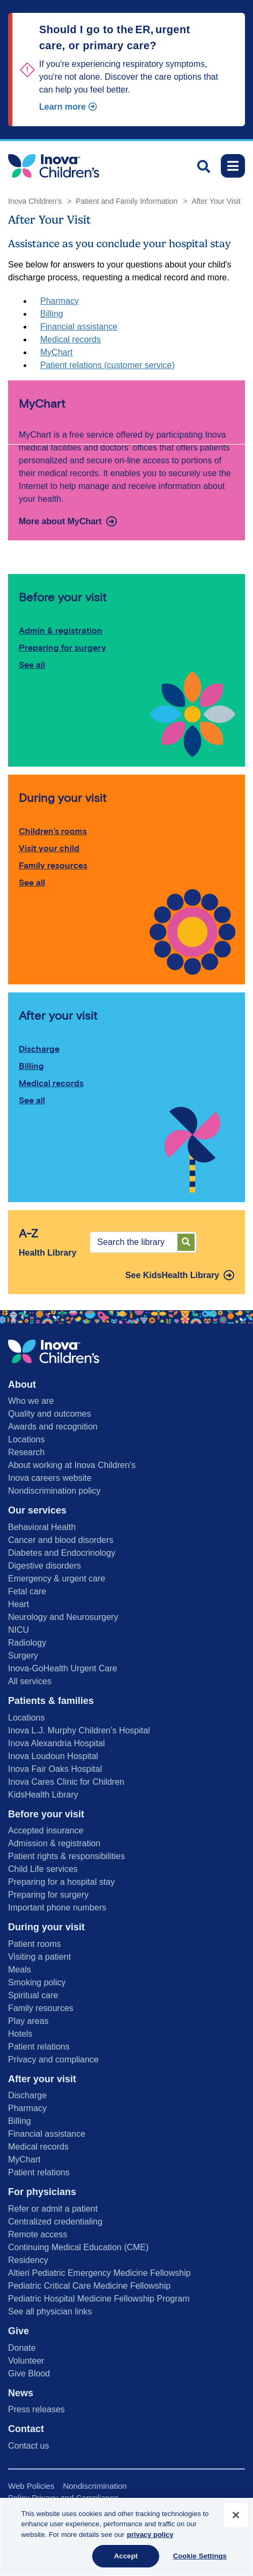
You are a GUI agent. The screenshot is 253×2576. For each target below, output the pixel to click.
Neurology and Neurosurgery (63, 1617)
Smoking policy (37, 1982)
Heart (18, 1604)
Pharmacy (59, 300)
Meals (19, 1969)
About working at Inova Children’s (72, 1465)
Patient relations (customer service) (107, 365)
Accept (126, 2556)
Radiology (27, 1642)
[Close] (236, 2515)
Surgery (23, 1655)
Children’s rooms (53, 831)
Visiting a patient (39, 1956)
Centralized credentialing (55, 2221)
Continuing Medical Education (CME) (78, 2247)
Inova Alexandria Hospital (56, 1743)
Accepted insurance (46, 1830)
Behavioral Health (42, 1527)
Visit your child (49, 848)
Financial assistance (78, 326)
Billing (51, 313)
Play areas (28, 2020)
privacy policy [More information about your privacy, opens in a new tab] (150, 2535)
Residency (28, 2260)
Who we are (31, 1400)
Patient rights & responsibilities (66, 1856)
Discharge (39, 1049)
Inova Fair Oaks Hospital (55, 1769)
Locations (26, 1439)
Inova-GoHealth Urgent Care (62, 1668)
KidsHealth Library (43, 1794)
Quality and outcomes (49, 1413)
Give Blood (29, 2373)
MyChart (56, 352)
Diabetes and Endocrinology (61, 1552)
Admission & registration (54, 1843)
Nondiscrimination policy (54, 1490)
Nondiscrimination (94, 2485)
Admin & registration (60, 630)
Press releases (36, 2409)
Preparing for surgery (62, 648)
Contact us (28, 2445)
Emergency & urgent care (56, 1578)
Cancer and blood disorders (61, 1540)
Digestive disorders (44, 1565)
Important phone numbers (57, 1907)
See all (32, 665)
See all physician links (50, 2311)
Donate (22, 2347)
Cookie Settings (200, 2556)
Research (26, 1452)
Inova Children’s (35, 201)
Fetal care (27, 1591)
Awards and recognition (53, 1426)
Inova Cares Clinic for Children (66, 1781)
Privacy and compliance (53, 2059)
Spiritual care (33, 1995)
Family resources (53, 865)
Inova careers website (50, 1477)
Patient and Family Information (126, 201)
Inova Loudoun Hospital (53, 1756)
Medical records (70, 339)
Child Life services (43, 1869)
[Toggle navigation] (233, 166)
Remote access (37, 2234)
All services (29, 1681)
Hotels (20, 2033)
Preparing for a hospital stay (61, 1881)
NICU (18, 1629)
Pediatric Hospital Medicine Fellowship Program (99, 2298)
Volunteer (26, 2360)
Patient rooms (34, 1943)
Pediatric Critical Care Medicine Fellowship (89, 2285)
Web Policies (31, 2485)
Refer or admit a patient (53, 2208)
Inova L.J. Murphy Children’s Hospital (79, 1730)
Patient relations (39, 2046)
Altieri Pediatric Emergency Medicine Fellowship (99, 2272)
